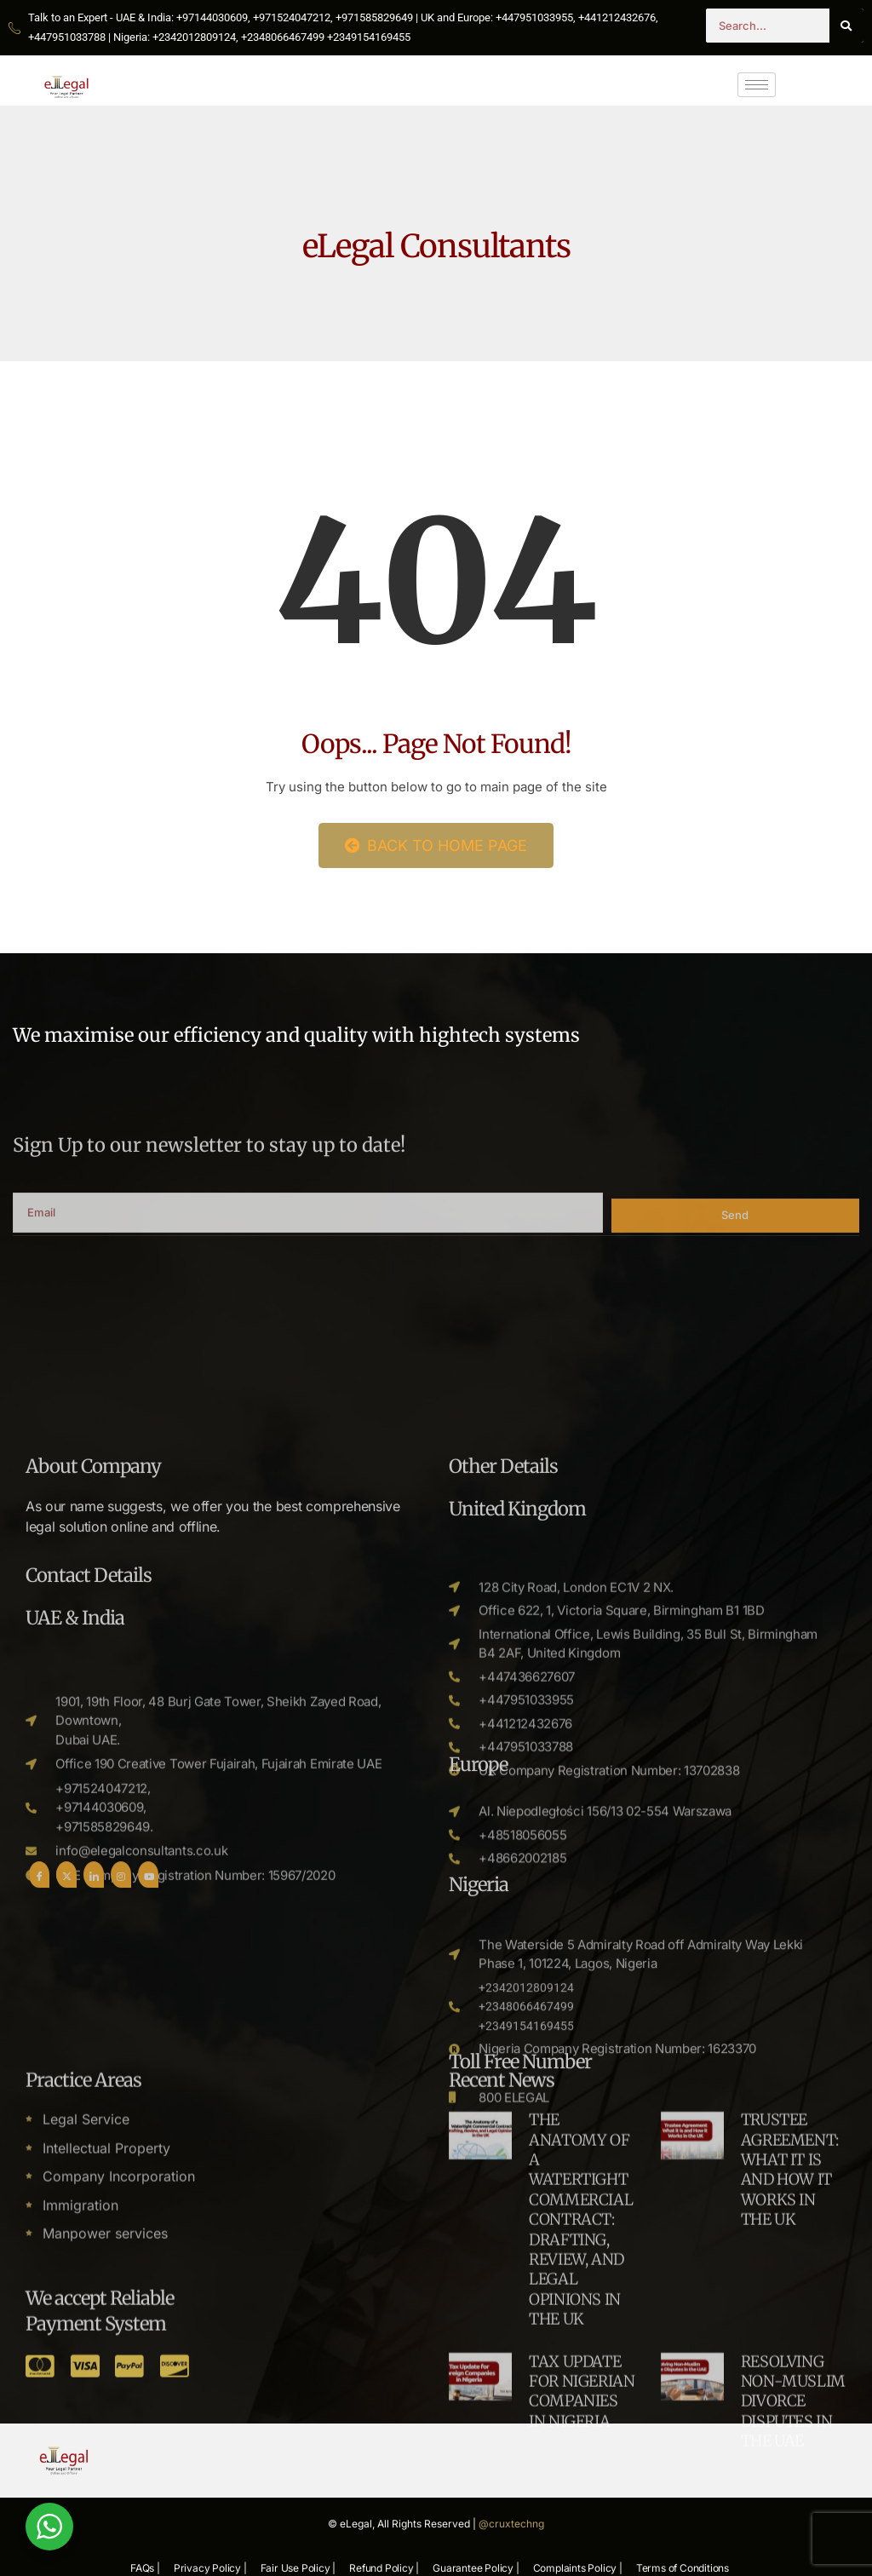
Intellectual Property (106, 2399)
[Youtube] (148, 2291)
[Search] (846, 26)
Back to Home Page (436, 845)
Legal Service (86, 2370)
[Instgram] (121, 2291)
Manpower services (105, 2484)
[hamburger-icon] (756, 84)
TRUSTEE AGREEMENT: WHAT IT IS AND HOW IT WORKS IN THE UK (790, 2421)
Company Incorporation (119, 2427)
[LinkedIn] (93, 2291)
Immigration (80, 2456)
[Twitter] (66, 2291)
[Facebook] (39, 2291)
